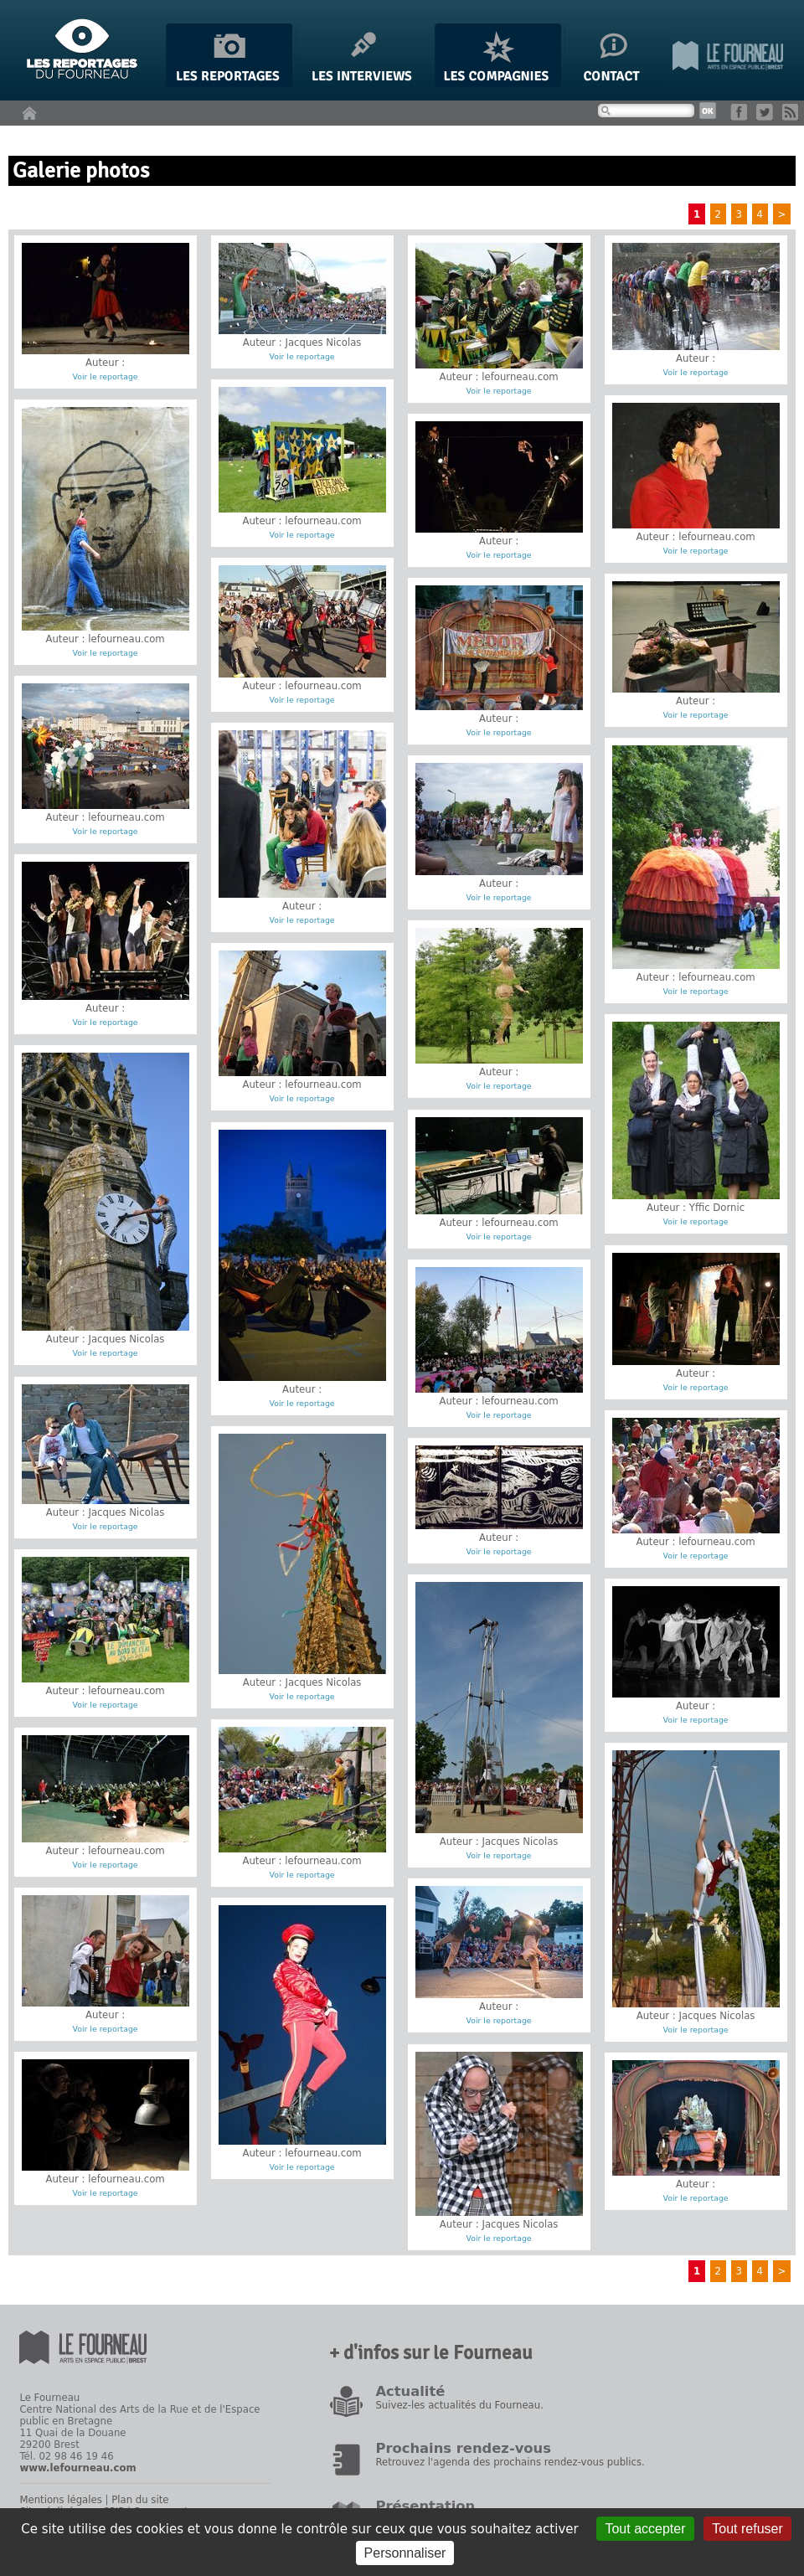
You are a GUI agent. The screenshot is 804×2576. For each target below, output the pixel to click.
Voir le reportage (105, 376)
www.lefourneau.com (77, 2468)
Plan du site (139, 2500)
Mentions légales (60, 2500)
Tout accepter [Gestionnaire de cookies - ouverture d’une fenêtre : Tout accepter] (645, 2529)
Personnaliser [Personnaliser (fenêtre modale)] (405, 2553)
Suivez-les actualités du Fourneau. (459, 2405)
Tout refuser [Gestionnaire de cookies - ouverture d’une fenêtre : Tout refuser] (747, 2529)
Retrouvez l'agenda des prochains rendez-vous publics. (509, 2462)
